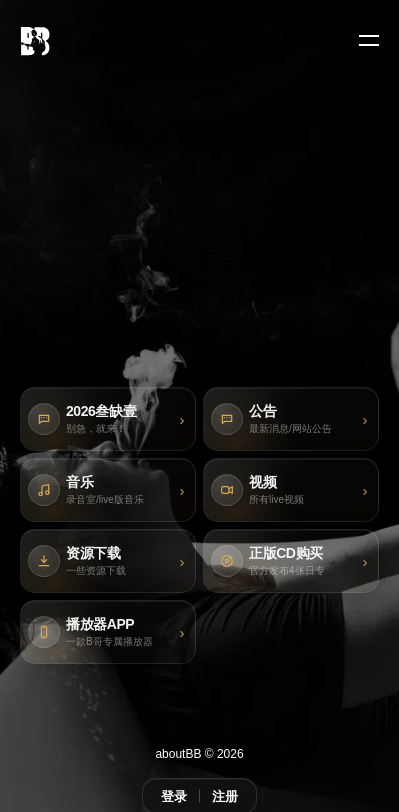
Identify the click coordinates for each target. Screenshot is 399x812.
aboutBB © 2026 (199, 754)
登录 (174, 796)
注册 (225, 796)
